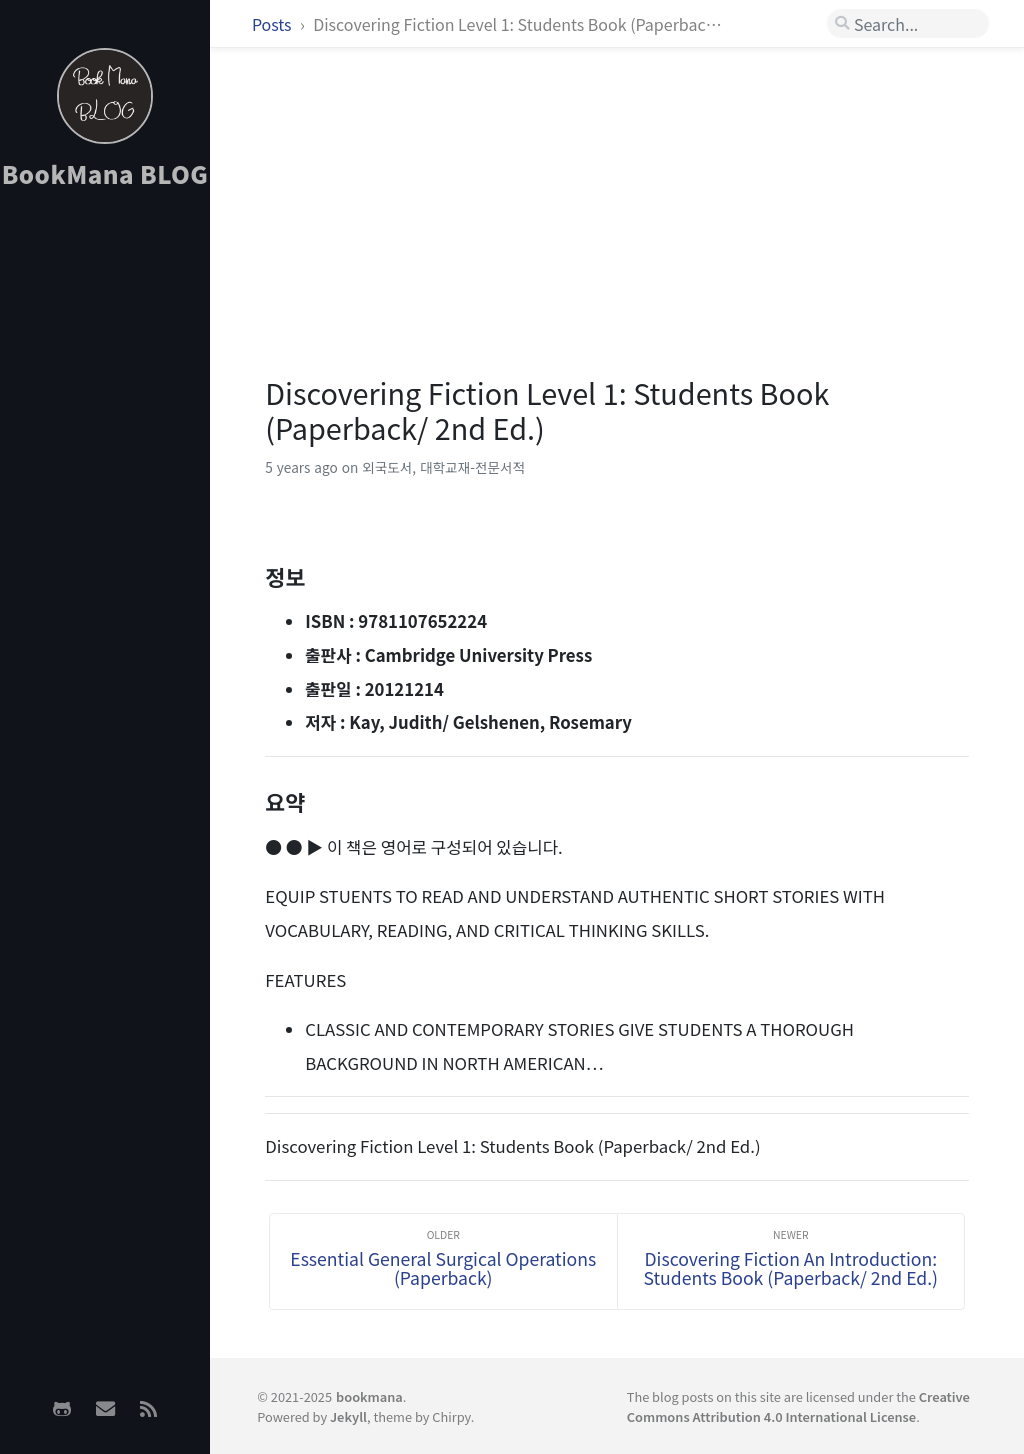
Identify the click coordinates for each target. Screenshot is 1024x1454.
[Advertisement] (105, 521)
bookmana (369, 1396)
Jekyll (348, 1416)
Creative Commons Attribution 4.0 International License (798, 1406)
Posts (273, 24)
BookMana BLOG (105, 173)
